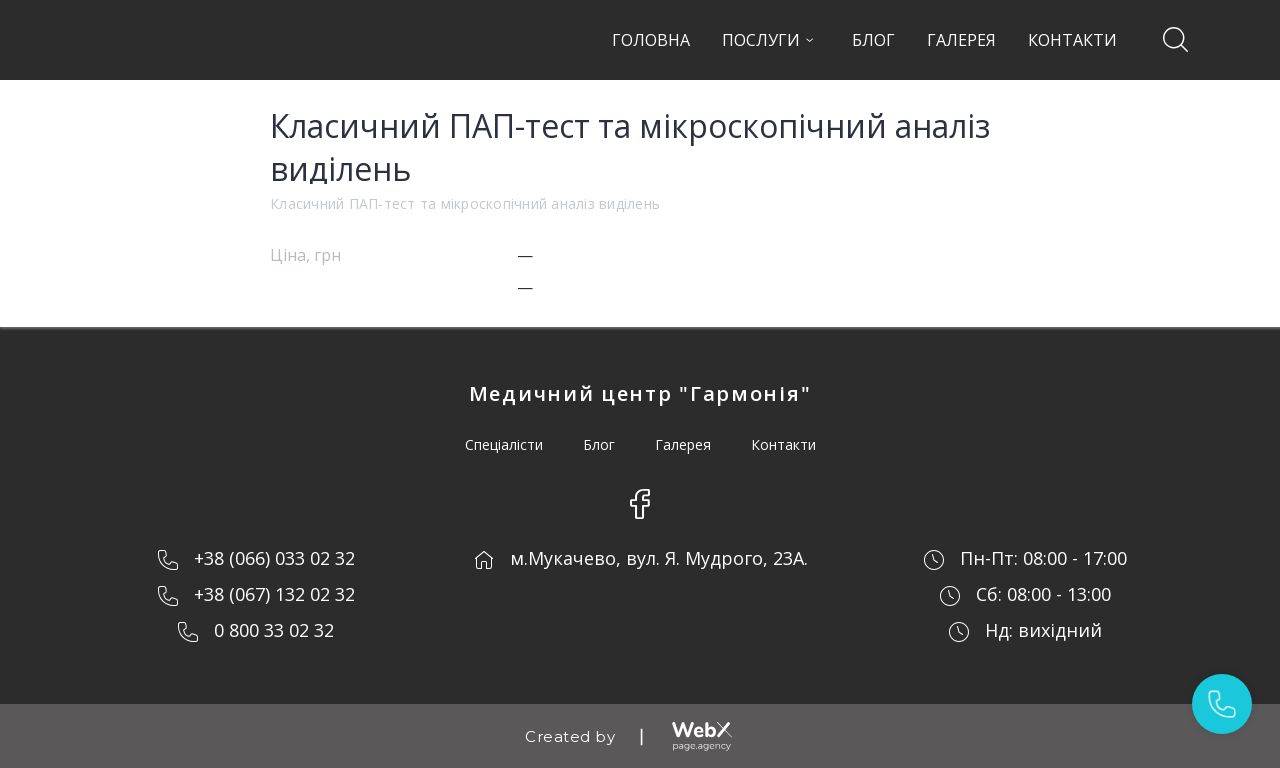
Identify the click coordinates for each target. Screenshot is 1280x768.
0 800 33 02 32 (274, 630)
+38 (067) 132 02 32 (274, 594)
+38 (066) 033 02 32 (274, 558)
